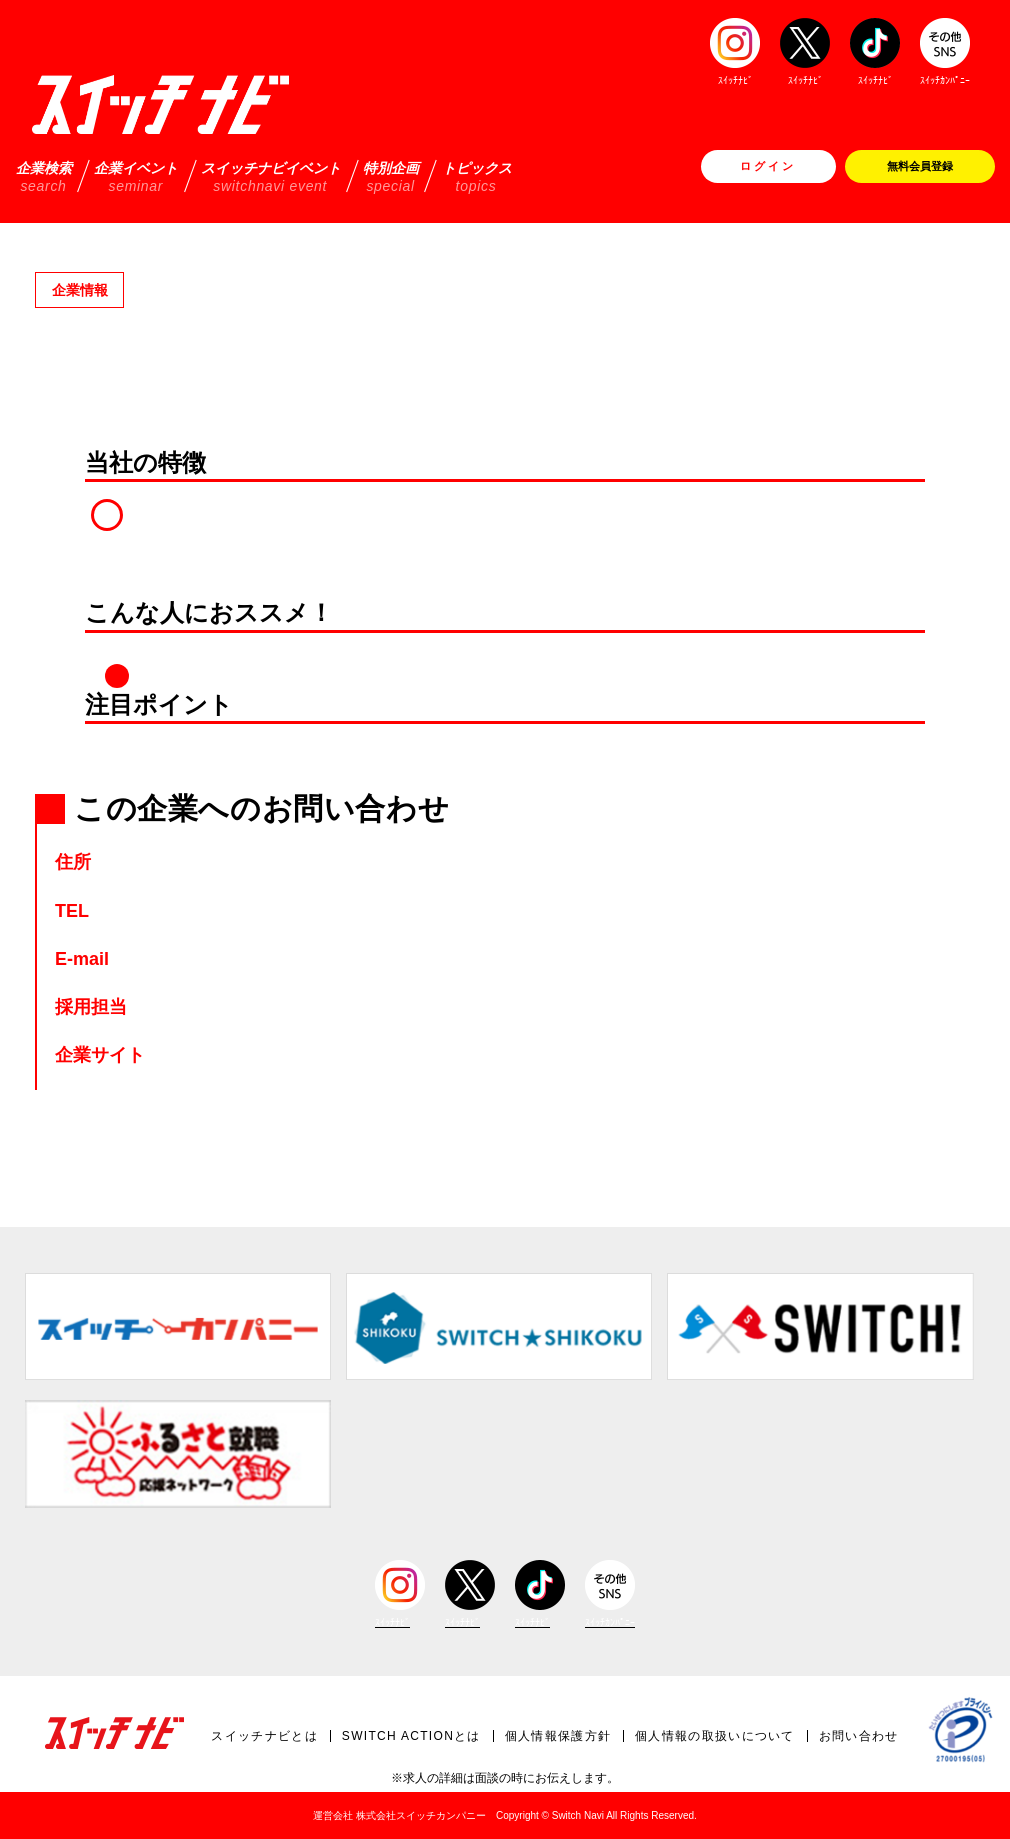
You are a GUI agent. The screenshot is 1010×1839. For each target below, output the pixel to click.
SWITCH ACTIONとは (411, 1736)
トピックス (477, 176)
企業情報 (80, 290)
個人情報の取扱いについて (715, 1736)
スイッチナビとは (264, 1736)
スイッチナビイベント (271, 176)
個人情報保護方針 (558, 1736)
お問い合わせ (859, 1736)
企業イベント (136, 176)
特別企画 (391, 176)
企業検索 (44, 176)
